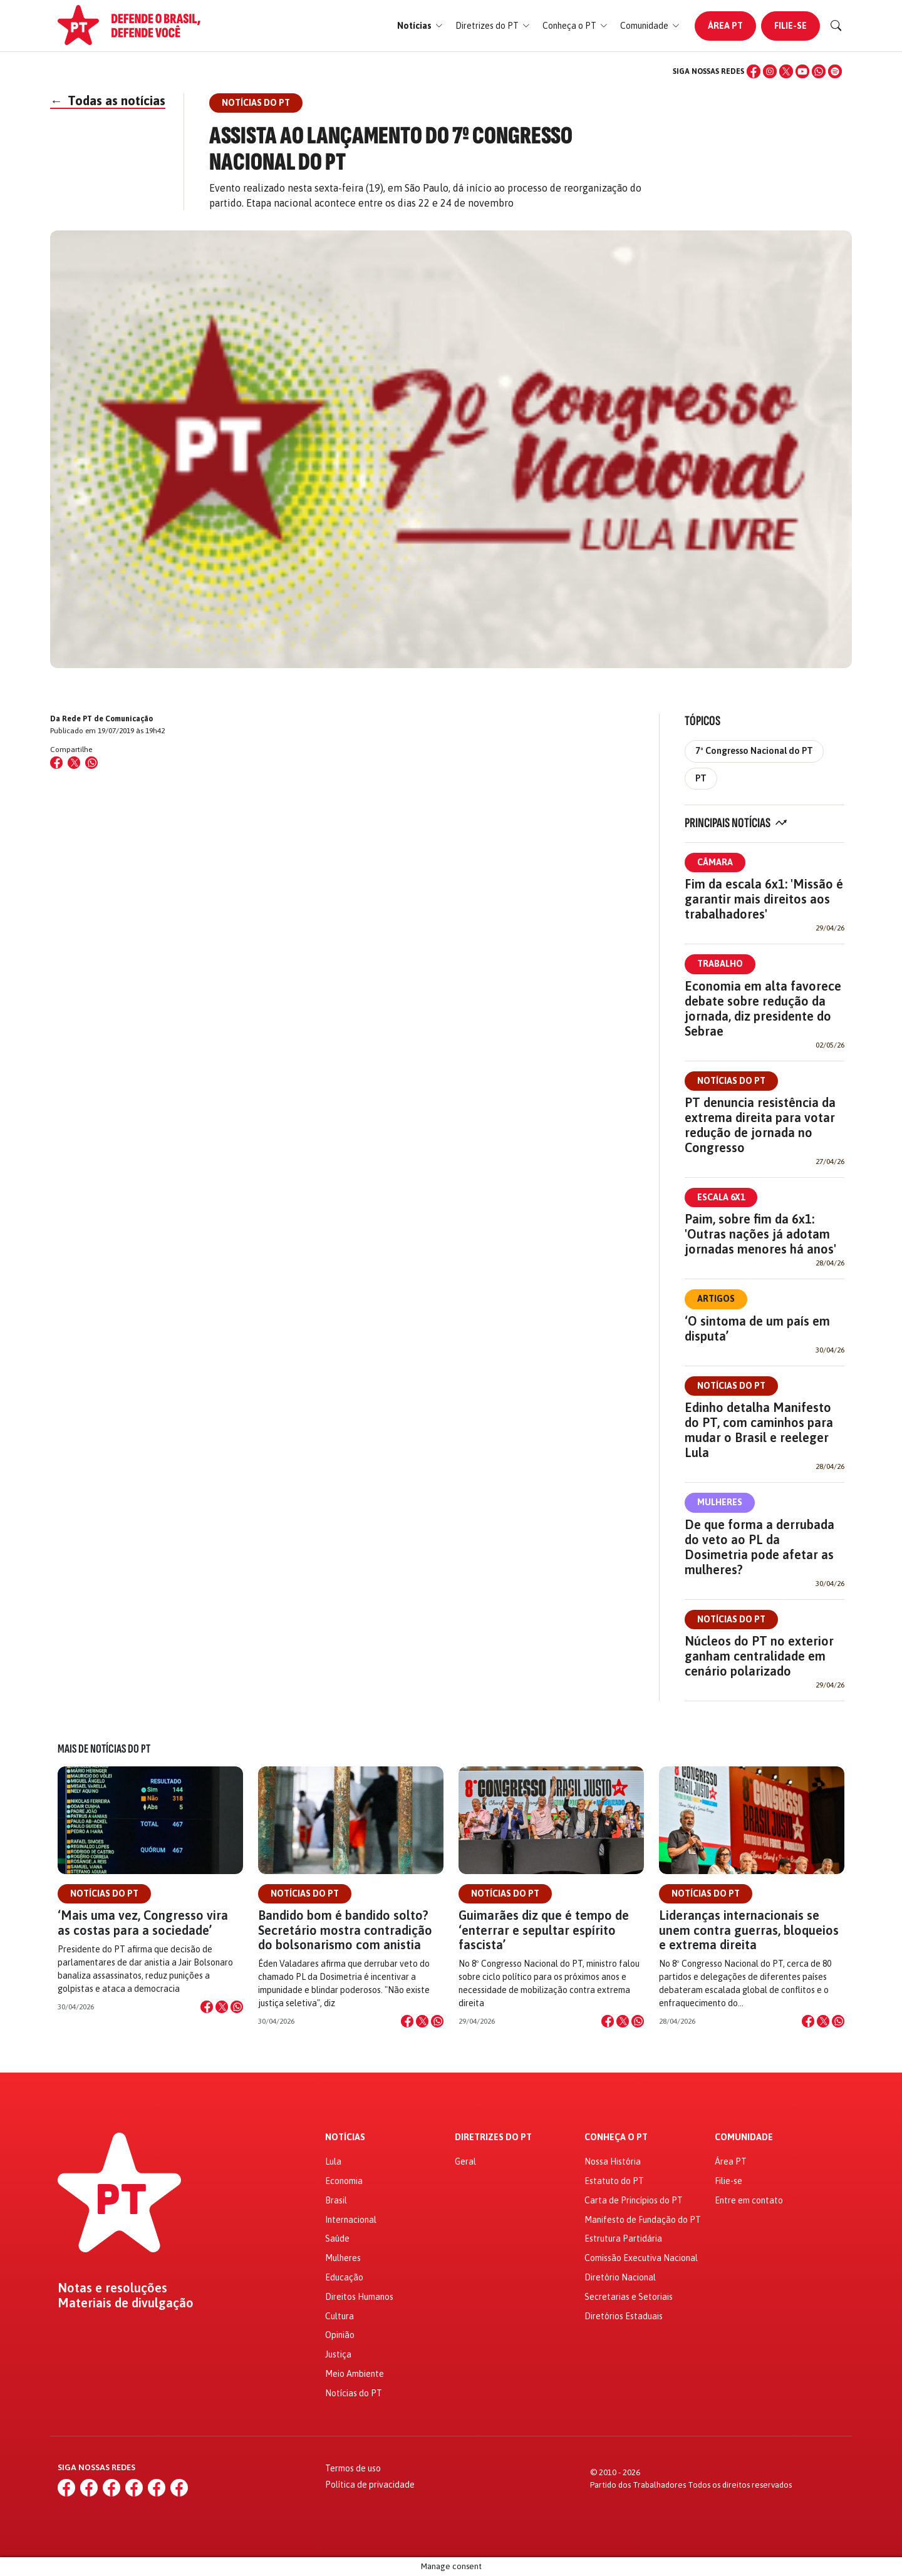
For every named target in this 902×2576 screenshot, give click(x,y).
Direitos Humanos (359, 2297)
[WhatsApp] (819, 71)
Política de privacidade (370, 2485)
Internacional (350, 2220)
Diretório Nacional (620, 2277)
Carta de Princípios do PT (633, 2200)
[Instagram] (770, 71)
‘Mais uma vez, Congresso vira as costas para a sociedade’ (143, 1922)
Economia (344, 2181)
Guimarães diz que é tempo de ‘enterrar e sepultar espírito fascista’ (544, 1929)
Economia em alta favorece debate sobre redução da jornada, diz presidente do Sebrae (763, 1008)
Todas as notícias (107, 100)
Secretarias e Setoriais (628, 2297)
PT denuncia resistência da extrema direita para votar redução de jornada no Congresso (760, 1125)
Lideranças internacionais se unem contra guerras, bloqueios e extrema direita (749, 1929)
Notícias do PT (731, 1081)
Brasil (336, 2200)
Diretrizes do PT (493, 2137)
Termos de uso (353, 2468)
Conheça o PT (616, 2137)
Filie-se (790, 26)
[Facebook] (753, 71)
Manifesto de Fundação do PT (642, 2220)
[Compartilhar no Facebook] (56, 762)
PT (701, 778)
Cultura (339, 2316)
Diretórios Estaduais (623, 2316)
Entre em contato (749, 2200)
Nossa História (612, 2161)
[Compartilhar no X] (221, 2007)
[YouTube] (802, 71)
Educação (344, 2277)
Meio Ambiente (354, 2374)
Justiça (338, 2354)
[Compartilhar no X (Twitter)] (74, 762)
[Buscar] (836, 25)
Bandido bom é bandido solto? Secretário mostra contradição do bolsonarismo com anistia (345, 1929)
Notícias (345, 2137)
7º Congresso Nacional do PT (754, 751)
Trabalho (720, 964)
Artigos (716, 1299)
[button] (420, 26)
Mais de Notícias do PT (104, 1748)
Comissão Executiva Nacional (641, 2258)
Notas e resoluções (112, 2288)
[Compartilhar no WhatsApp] (91, 762)
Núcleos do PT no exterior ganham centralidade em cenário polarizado (759, 1656)
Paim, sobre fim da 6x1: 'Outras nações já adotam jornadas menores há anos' (760, 1234)
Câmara (715, 862)
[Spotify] (835, 71)
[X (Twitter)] (786, 71)
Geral (465, 2161)
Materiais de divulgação (126, 2303)
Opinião (340, 2335)
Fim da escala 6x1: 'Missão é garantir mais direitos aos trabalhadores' (764, 899)
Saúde (337, 2238)
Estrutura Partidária (623, 2238)
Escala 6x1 (721, 1197)
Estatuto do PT (614, 2181)
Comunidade (744, 2137)
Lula (333, 2161)
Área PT (725, 26)
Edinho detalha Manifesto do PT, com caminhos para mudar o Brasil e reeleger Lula (759, 1430)
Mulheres (719, 1502)
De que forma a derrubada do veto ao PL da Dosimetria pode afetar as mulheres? (759, 1547)
